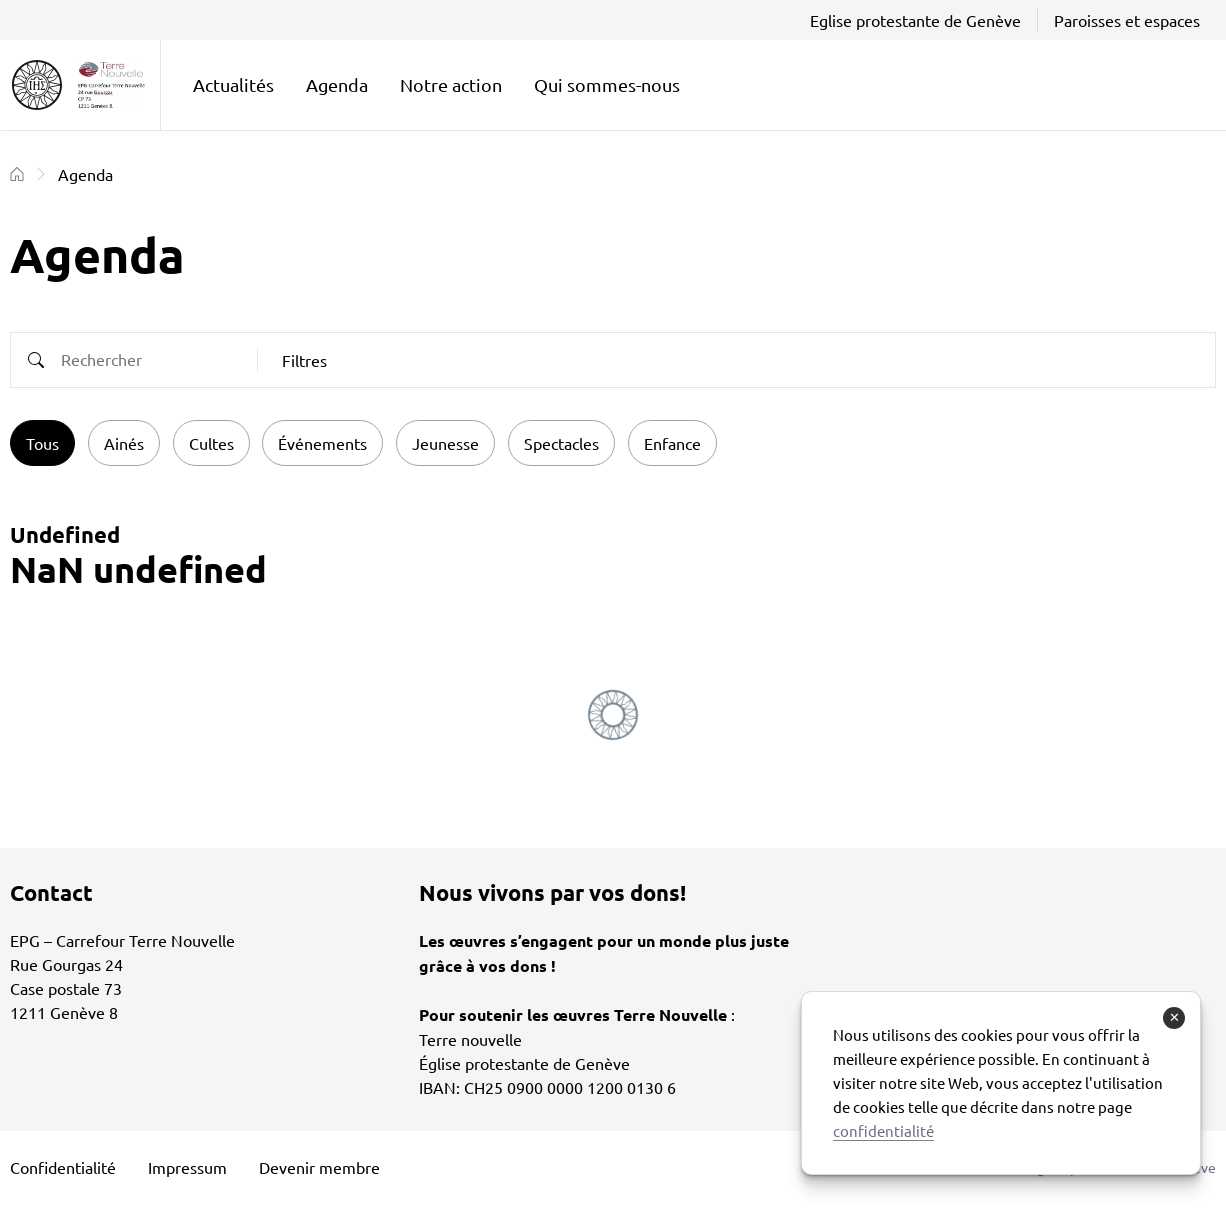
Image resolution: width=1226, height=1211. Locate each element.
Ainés (124, 443)
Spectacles (561, 443)
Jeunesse (445, 443)
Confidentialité (63, 1167)
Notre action (451, 84)
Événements (322, 443)
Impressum (187, 1167)
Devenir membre (319, 1167)
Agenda (337, 84)
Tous (42, 443)
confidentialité (883, 1130)
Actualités (233, 84)
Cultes (211, 443)
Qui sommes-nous (607, 84)
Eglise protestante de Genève (915, 20)
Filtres (304, 360)
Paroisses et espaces (1127, 20)
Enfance (672, 443)
